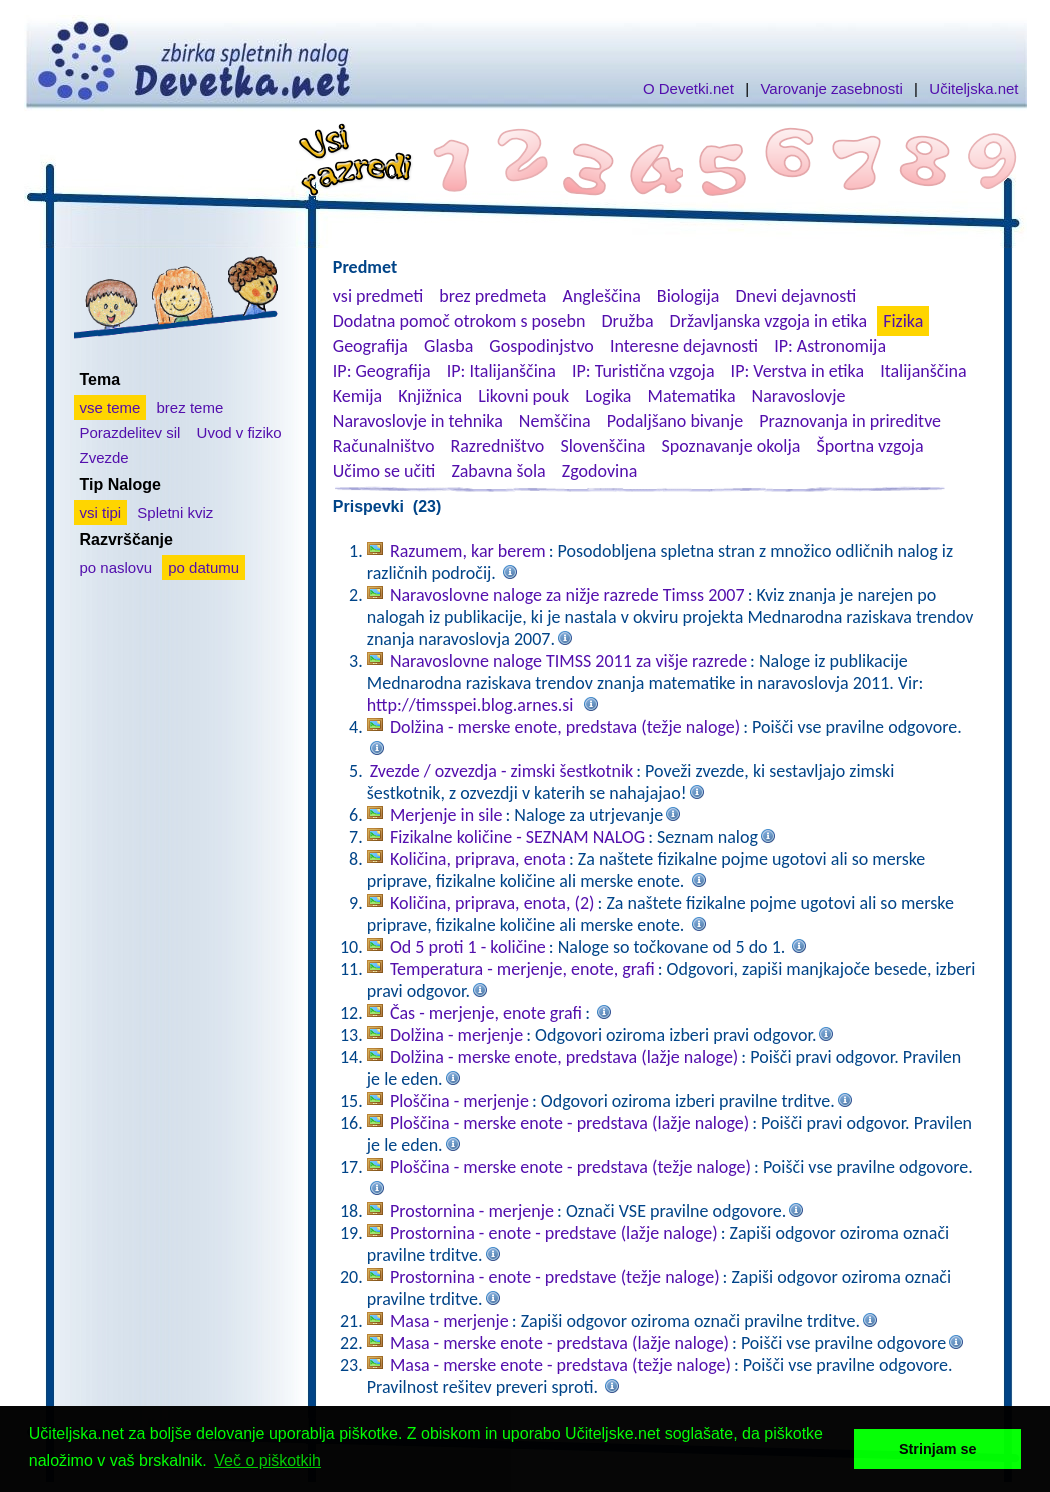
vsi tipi (101, 512)
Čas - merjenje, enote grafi (486, 1013)
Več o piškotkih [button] (267, 1460)
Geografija (370, 346)
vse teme (110, 407)
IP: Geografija (382, 371)
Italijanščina (923, 371)
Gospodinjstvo (541, 346)
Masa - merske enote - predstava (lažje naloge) (559, 1343)
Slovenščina (602, 446)
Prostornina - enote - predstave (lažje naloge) (554, 1233)
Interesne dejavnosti (684, 346)
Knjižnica (430, 396)
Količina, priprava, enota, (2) (492, 903)
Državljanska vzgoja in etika (768, 321)
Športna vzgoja (869, 446)
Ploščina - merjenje (459, 1101)
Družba (628, 321)
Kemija (357, 396)
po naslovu (116, 567)
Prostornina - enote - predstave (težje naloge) (555, 1277)
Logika (608, 396)
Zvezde (104, 457)
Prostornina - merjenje (472, 1211)
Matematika (692, 396)
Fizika (903, 321)
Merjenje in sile (446, 815)
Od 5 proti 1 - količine (468, 947)
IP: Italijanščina (501, 371)
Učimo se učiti (384, 471)
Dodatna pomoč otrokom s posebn (459, 321)
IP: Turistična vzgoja (643, 371)
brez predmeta (492, 296)
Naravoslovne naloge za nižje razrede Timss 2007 (567, 595)
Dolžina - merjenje (456, 1035)
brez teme (190, 407)
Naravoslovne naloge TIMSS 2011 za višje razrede (568, 661)
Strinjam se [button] (938, 1449)
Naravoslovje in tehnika (418, 421)
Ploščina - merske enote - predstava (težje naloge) (570, 1167)
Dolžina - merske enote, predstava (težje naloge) (565, 727)
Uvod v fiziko (239, 432)
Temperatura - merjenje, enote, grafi (522, 969)
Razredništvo (497, 446)
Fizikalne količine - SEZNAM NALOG (517, 837)
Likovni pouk (523, 396)
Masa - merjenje (449, 1321)
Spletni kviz (175, 512)
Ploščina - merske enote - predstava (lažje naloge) (569, 1123)
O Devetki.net (688, 88)
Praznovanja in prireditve (850, 421)
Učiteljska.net (973, 88)
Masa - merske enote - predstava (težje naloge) (560, 1365)
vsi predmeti (378, 296)
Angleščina (601, 296)
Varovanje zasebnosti (831, 88)
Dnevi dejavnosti (796, 296)
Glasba (448, 346)
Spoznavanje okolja (731, 446)
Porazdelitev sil (130, 432)
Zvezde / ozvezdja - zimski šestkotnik (501, 771)
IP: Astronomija (830, 346)
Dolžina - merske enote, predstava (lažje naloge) (564, 1057)
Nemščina (555, 421)
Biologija (688, 296)
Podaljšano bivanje (675, 421)
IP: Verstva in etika (797, 371)
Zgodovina (599, 471)
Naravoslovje (799, 396)
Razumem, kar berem (468, 551)
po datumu (203, 567)
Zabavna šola (498, 471)
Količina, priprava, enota (478, 859)
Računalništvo (384, 446)
